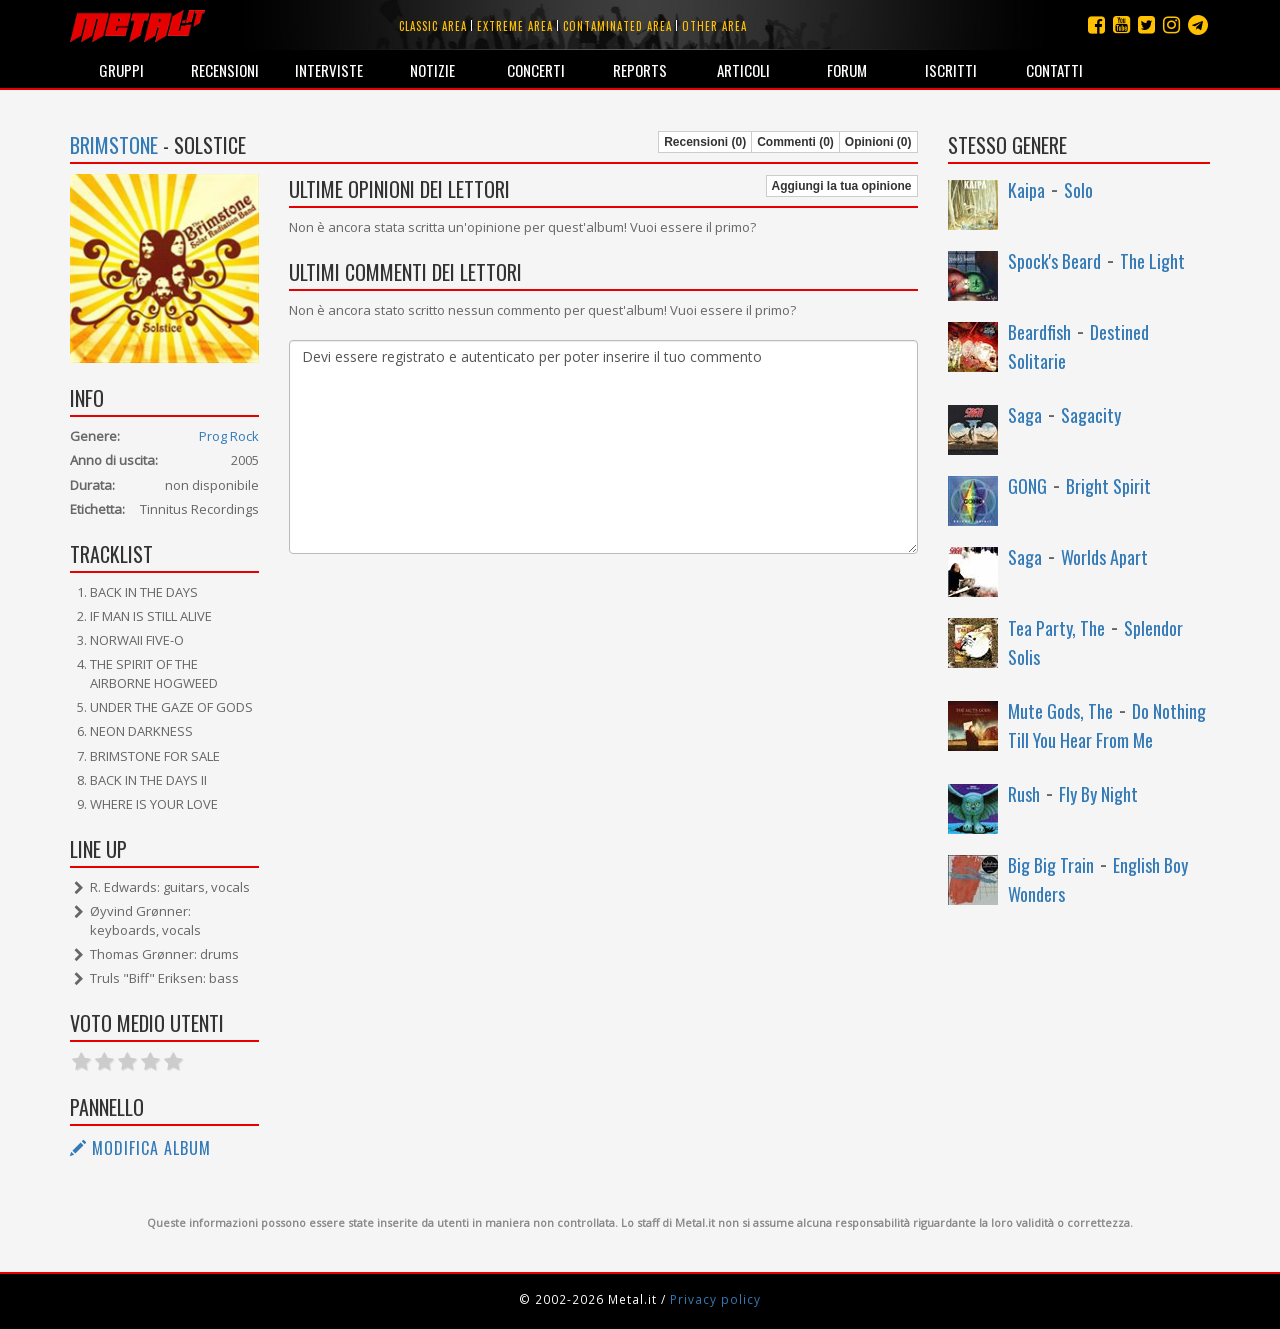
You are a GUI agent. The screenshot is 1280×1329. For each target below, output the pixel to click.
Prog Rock (229, 436)
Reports (640, 70)
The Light (1152, 261)
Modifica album (140, 1148)
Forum (847, 70)
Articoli (743, 70)
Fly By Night (1098, 794)
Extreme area (515, 26)
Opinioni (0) (878, 142)
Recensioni (225, 70)
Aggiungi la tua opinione (842, 186)
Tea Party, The (1056, 628)
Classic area (433, 26)
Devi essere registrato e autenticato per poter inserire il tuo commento (603, 447)
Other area (714, 26)
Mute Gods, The (1060, 711)
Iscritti (951, 70)
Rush (1024, 794)
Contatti (1054, 70)
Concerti (536, 70)
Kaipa (1026, 190)
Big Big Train (1051, 865)
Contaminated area (617, 26)
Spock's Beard (1054, 261)
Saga (1025, 415)
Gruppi (121, 70)
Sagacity (1091, 415)
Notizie (432, 70)
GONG (1027, 486)
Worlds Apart (1104, 557)
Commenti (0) (795, 142)
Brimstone (114, 145)
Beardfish (1039, 332)
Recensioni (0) (705, 142)
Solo (1078, 190)
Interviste (329, 70)
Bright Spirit (1108, 486)
